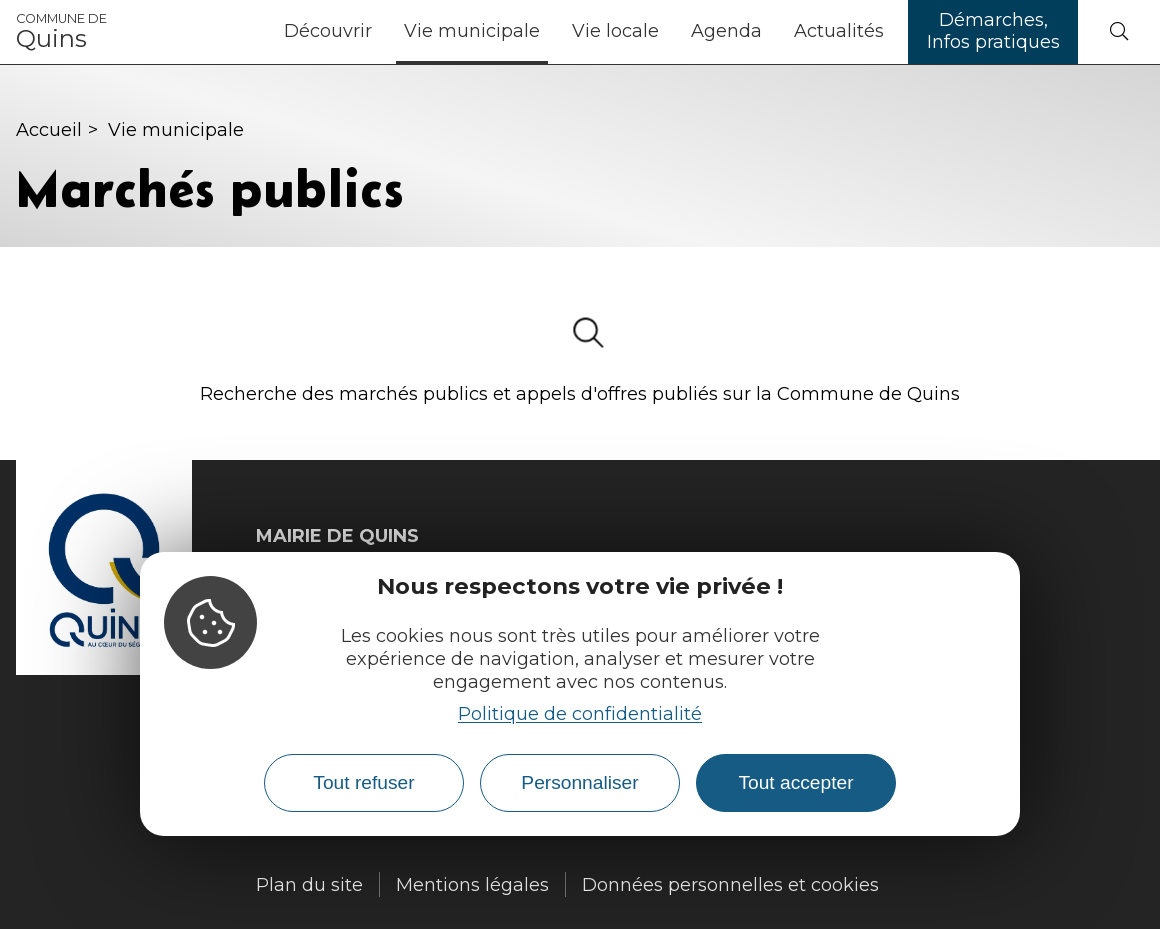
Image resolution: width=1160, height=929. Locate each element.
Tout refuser (363, 782)
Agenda (726, 31)
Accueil (49, 130)
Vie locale (615, 31)
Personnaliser (579, 782)
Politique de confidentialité (580, 714)
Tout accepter (795, 782)
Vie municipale (472, 31)
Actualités (839, 31)
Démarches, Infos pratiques (993, 31)
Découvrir (328, 31)
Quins (61, 32)
